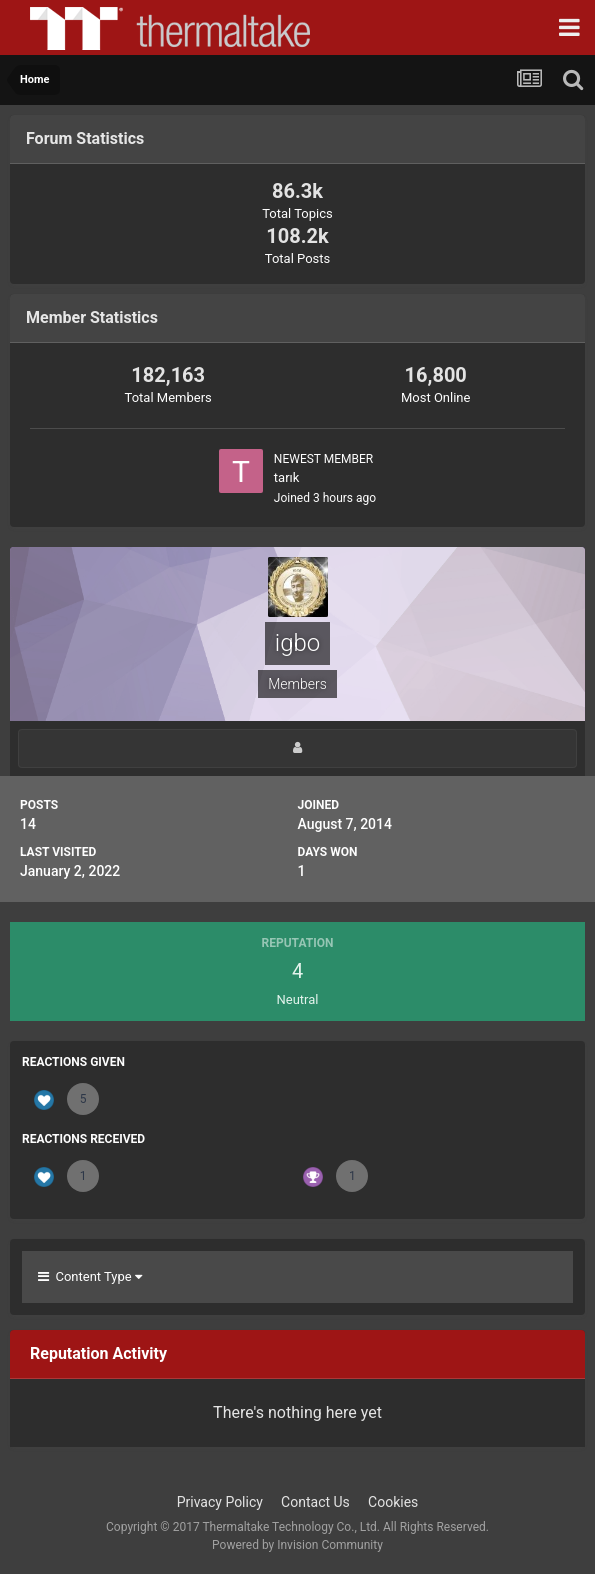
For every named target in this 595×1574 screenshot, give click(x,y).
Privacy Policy (220, 1502)
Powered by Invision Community (297, 1545)
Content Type (90, 1276)
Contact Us (315, 1502)
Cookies (393, 1502)
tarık (287, 477)
